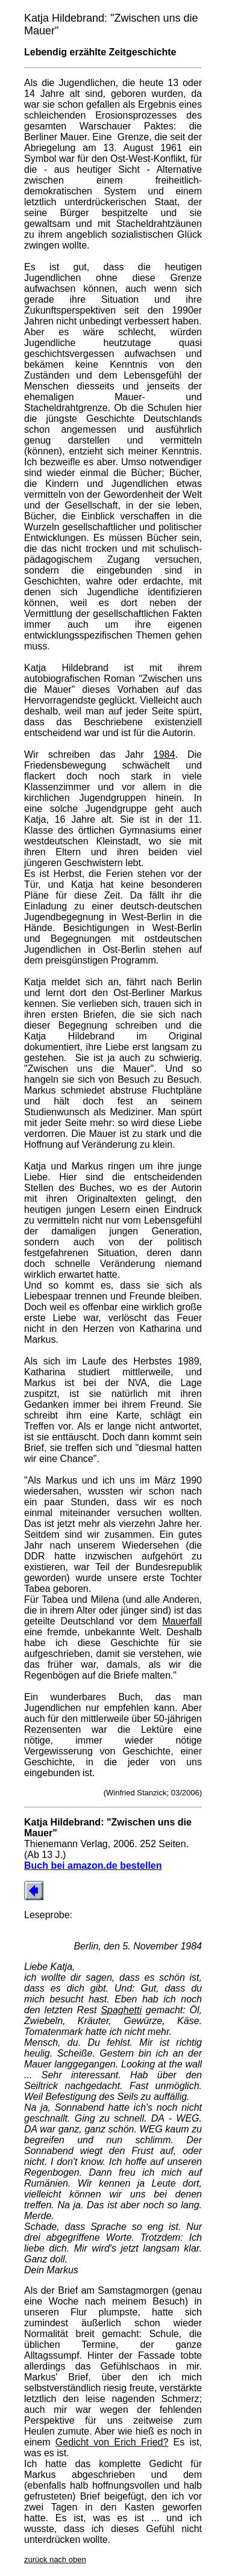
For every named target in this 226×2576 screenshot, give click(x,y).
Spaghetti (121, 2010)
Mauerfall (182, 1621)
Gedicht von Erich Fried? (112, 2442)
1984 (164, 754)
